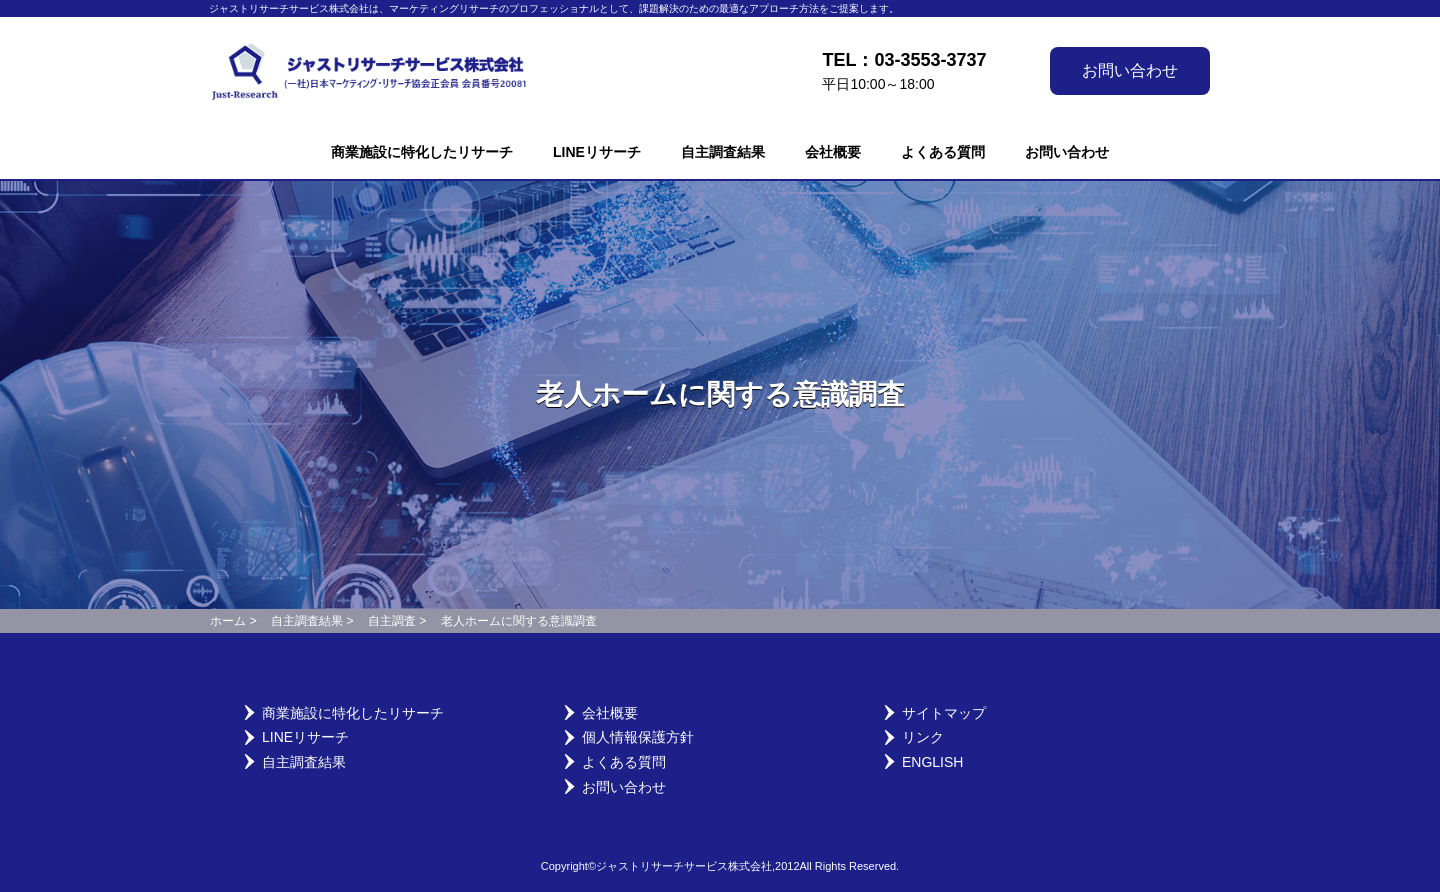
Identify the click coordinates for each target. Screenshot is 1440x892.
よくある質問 (943, 152)
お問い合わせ (1130, 70)
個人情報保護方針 (638, 737)
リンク (923, 737)
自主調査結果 (723, 152)
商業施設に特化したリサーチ (422, 152)
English (932, 762)
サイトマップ (944, 713)
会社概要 (833, 152)
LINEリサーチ (597, 152)
